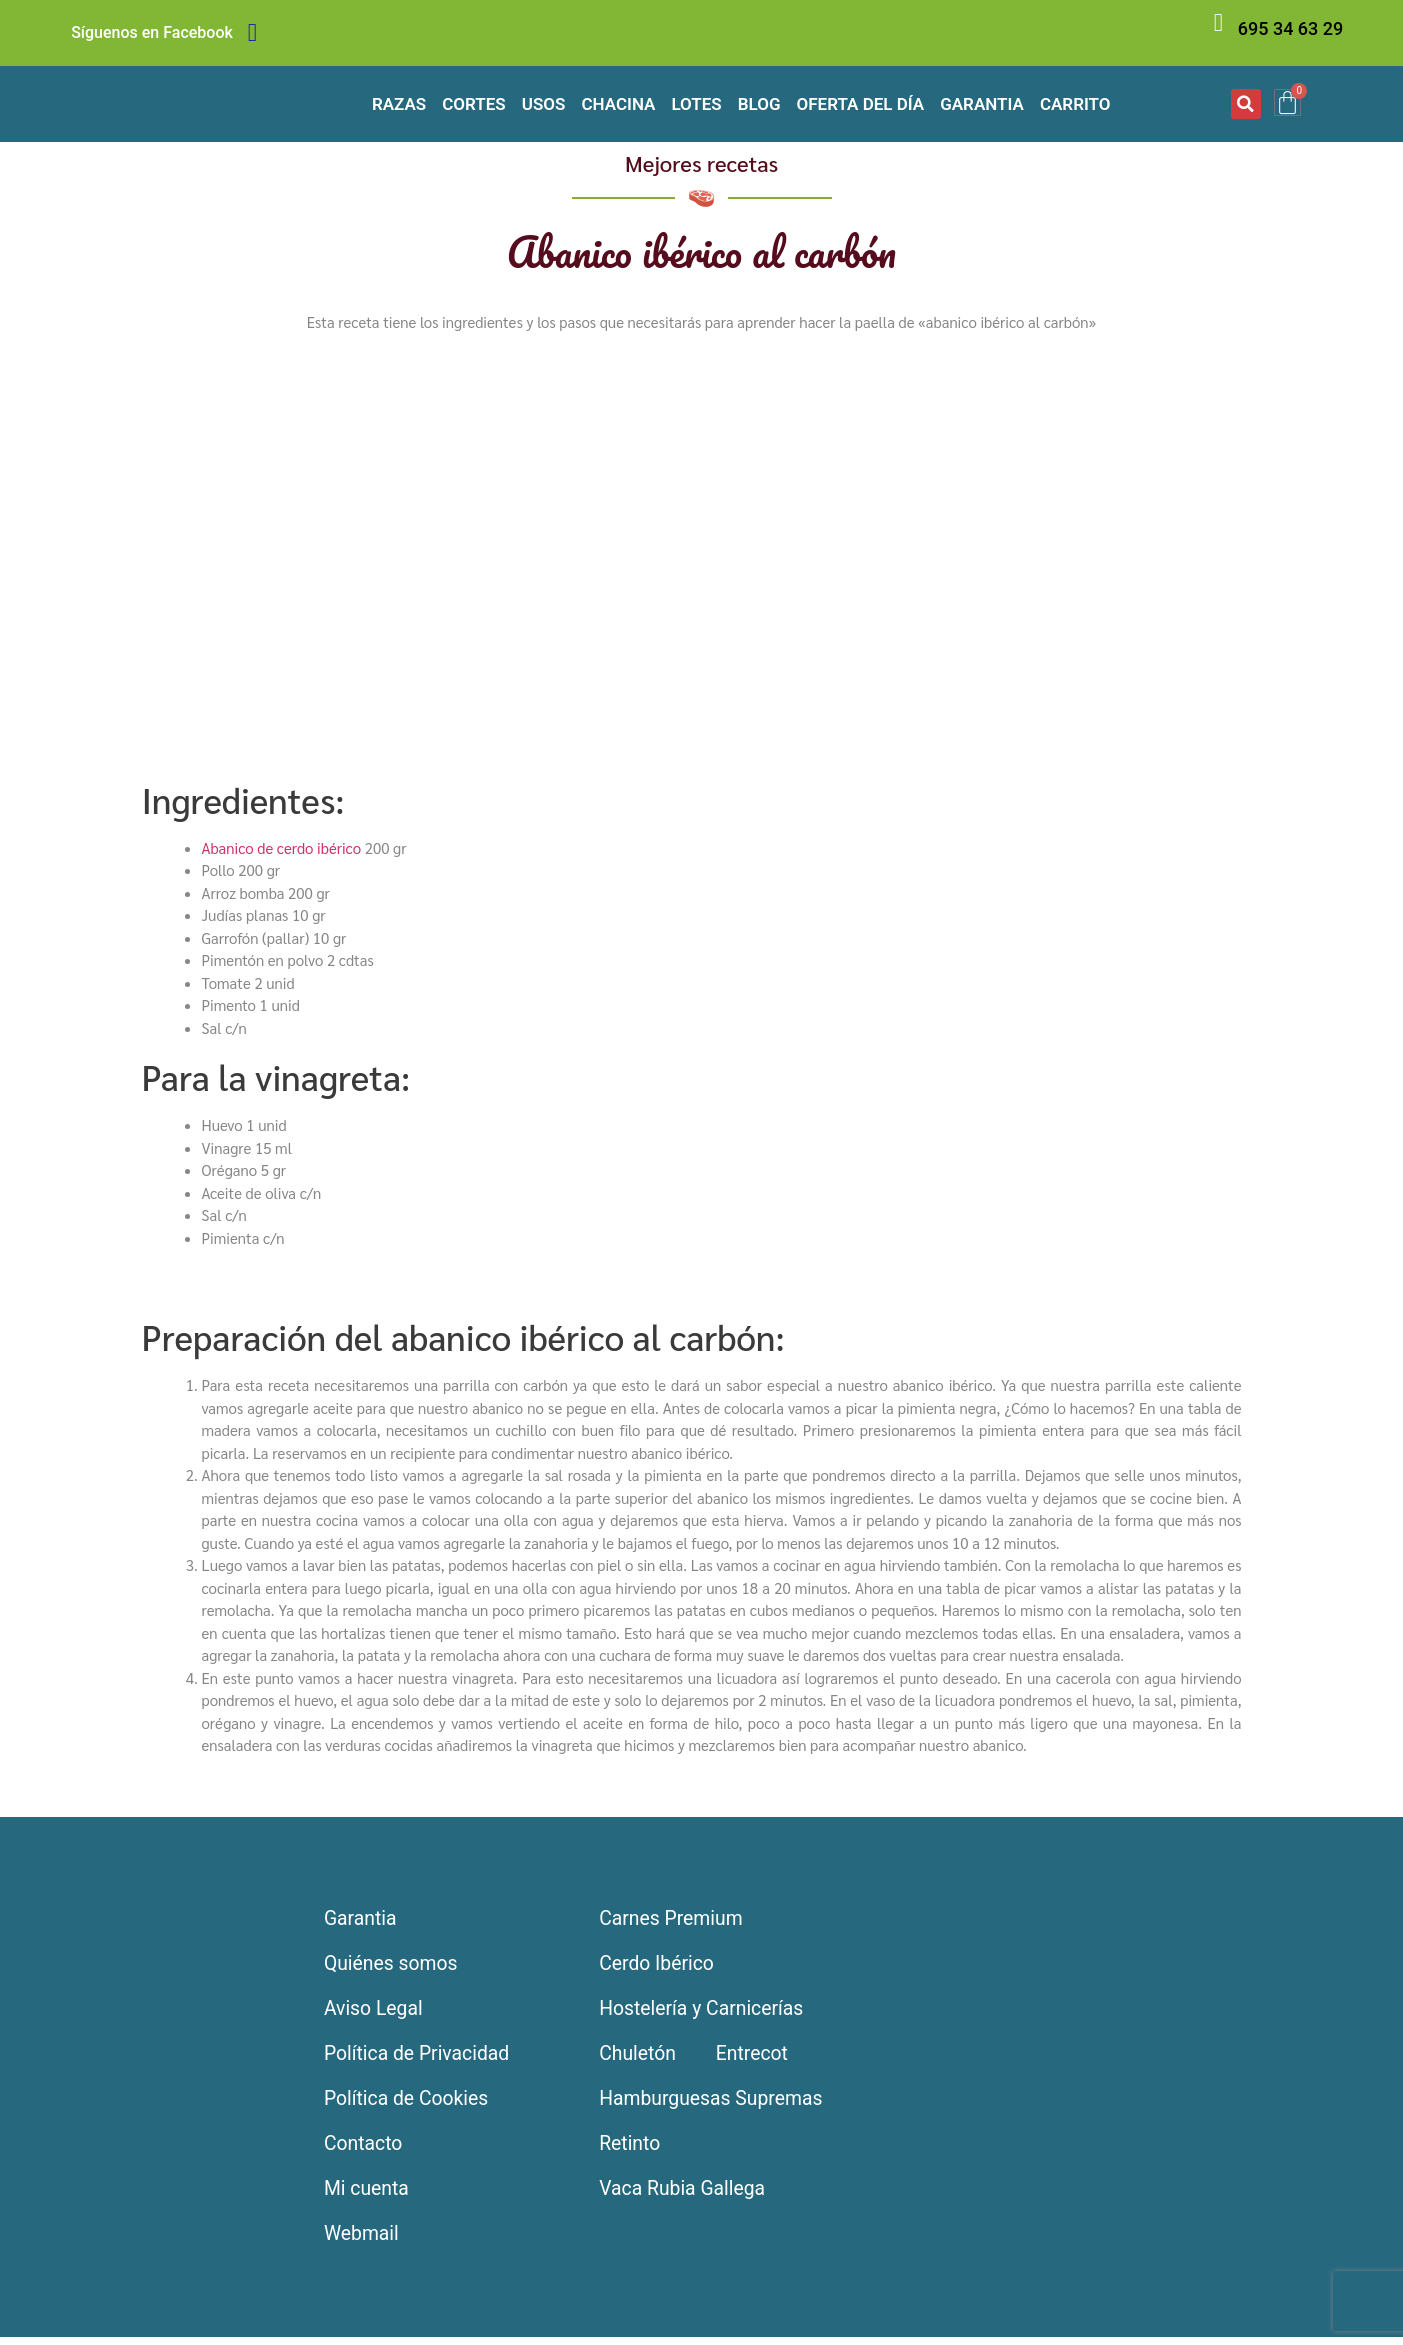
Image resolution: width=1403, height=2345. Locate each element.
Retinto (630, 2150)
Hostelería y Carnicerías (704, 2012)
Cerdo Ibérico (658, 1966)
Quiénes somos (394, 1966)
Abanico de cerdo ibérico (282, 847)
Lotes (696, 104)
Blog (759, 104)
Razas (399, 104)
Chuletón (638, 2058)
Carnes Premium (673, 1920)
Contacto (365, 2150)
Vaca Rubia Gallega (685, 2196)
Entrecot (756, 2058)
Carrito (1075, 104)
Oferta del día (861, 104)
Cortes (474, 104)
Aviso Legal (376, 2012)
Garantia (982, 104)
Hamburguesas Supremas (714, 2104)
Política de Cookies (410, 2104)
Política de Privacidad (421, 2058)
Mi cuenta (369, 2196)
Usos (544, 104)
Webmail (363, 2242)
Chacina (618, 104)
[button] (1246, 104)
